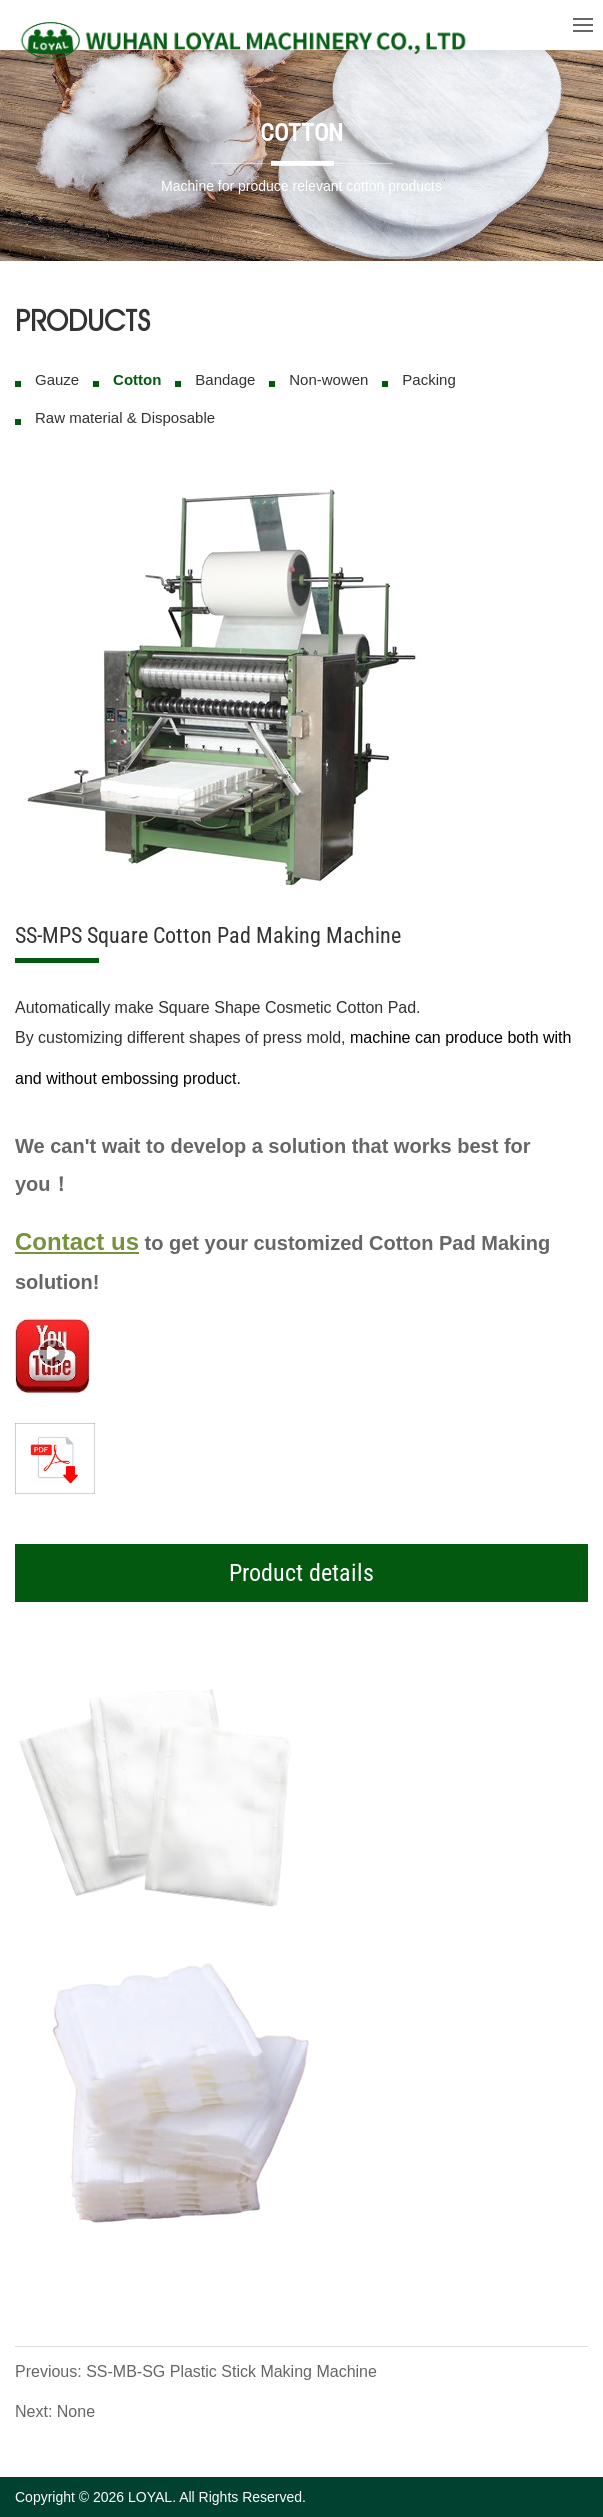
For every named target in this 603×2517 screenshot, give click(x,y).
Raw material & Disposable (125, 417)
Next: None (55, 2411)
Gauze (57, 379)
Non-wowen (328, 379)
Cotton (137, 379)
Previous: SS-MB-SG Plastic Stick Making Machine (196, 2371)
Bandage (225, 379)
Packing (428, 379)
